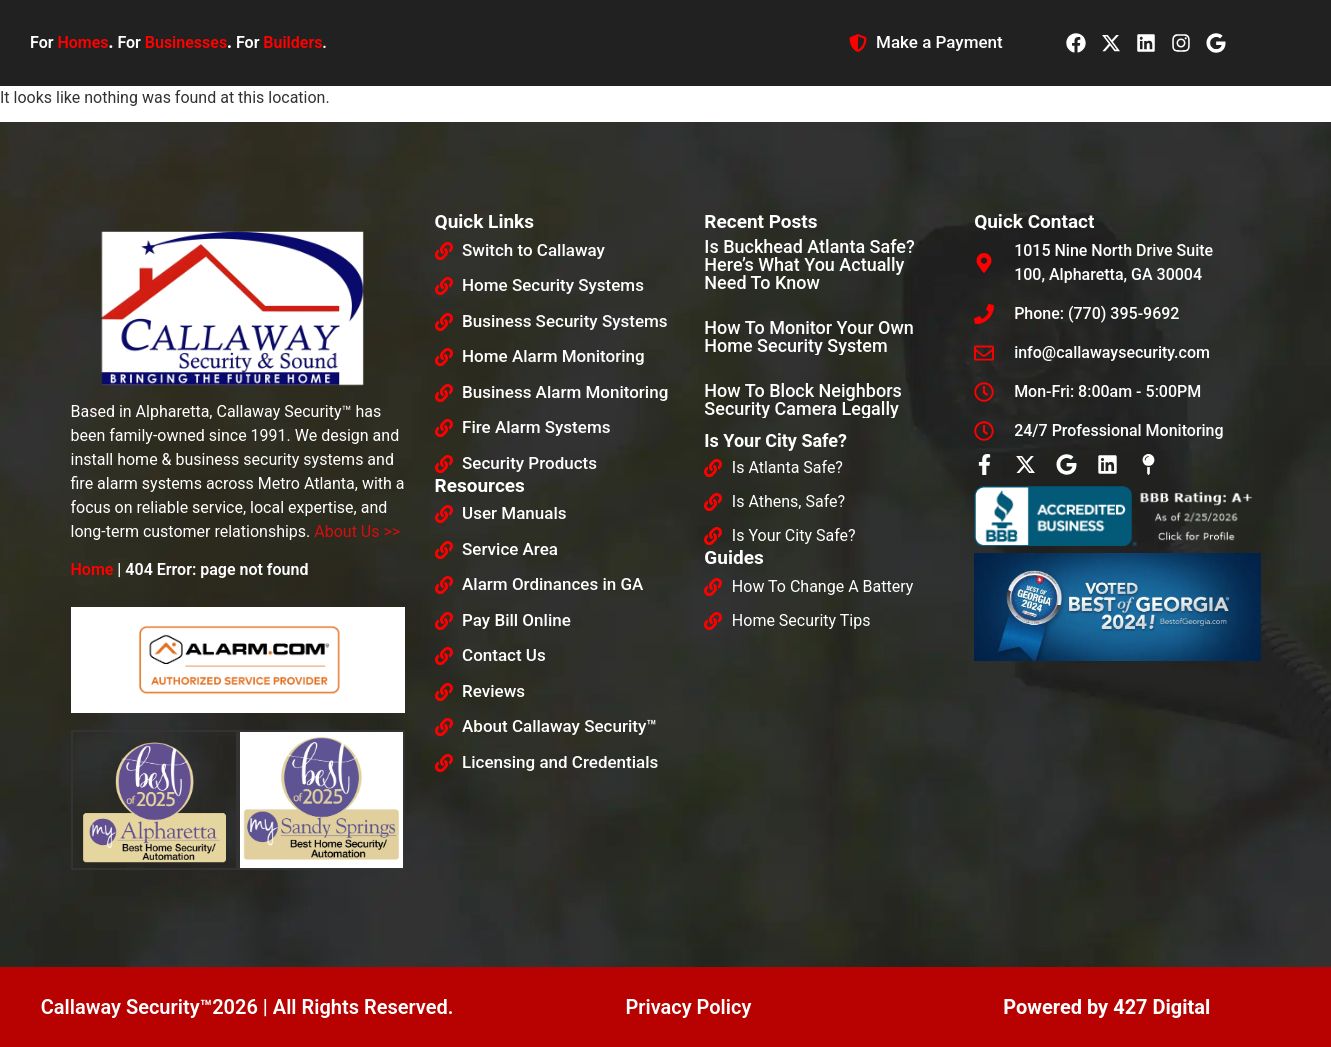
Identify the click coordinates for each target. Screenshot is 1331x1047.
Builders (292, 42)
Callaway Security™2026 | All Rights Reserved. (247, 1007)
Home (92, 569)
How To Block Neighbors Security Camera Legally (802, 399)
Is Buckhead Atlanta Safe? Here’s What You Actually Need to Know (809, 264)
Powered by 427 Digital (1106, 1007)
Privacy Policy (688, 1007)
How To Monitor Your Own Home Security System (809, 336)
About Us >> (357, 531)
